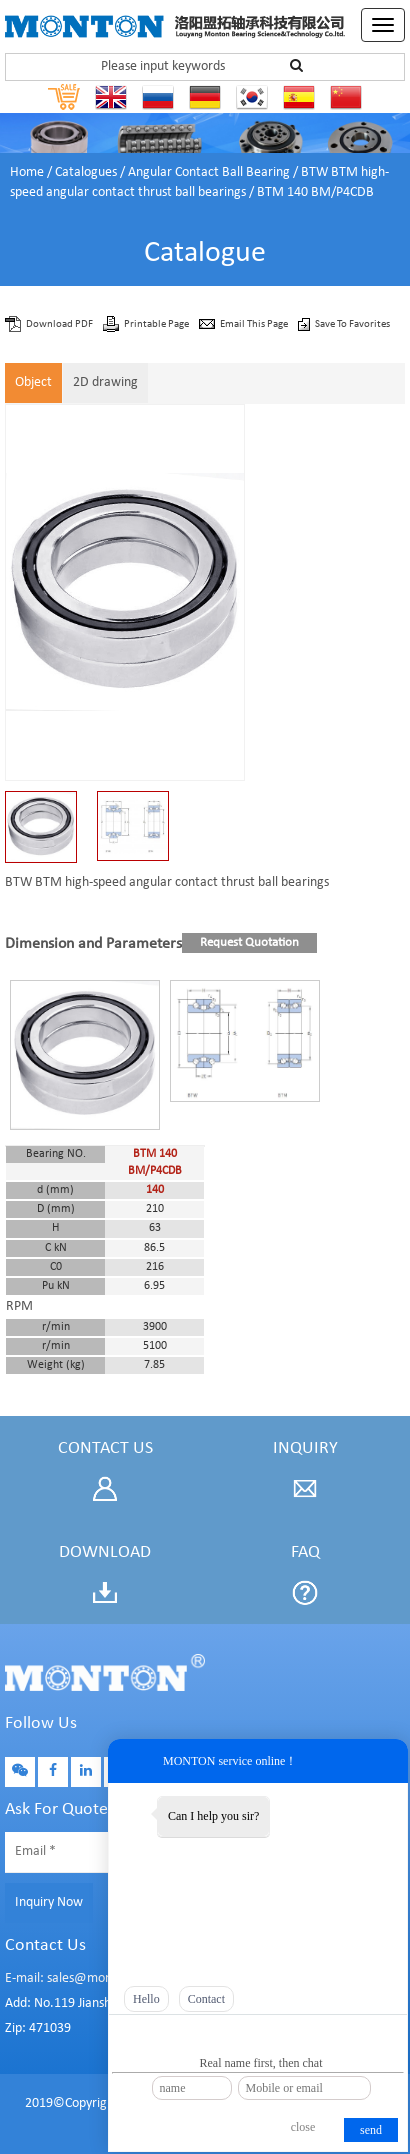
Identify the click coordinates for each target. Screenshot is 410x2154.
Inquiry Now (49, 1902)
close (303, 2127)
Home (27, 172)
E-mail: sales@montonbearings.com (106, 1978)
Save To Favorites (352, 324)
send (371, 2130)
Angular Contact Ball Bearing (209, 172)
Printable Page (157, 324)
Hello (146, 1999)
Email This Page (255, 324)
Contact (206, 1999)
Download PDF (60, 324)
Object (33, 382)
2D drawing (105, 382)
